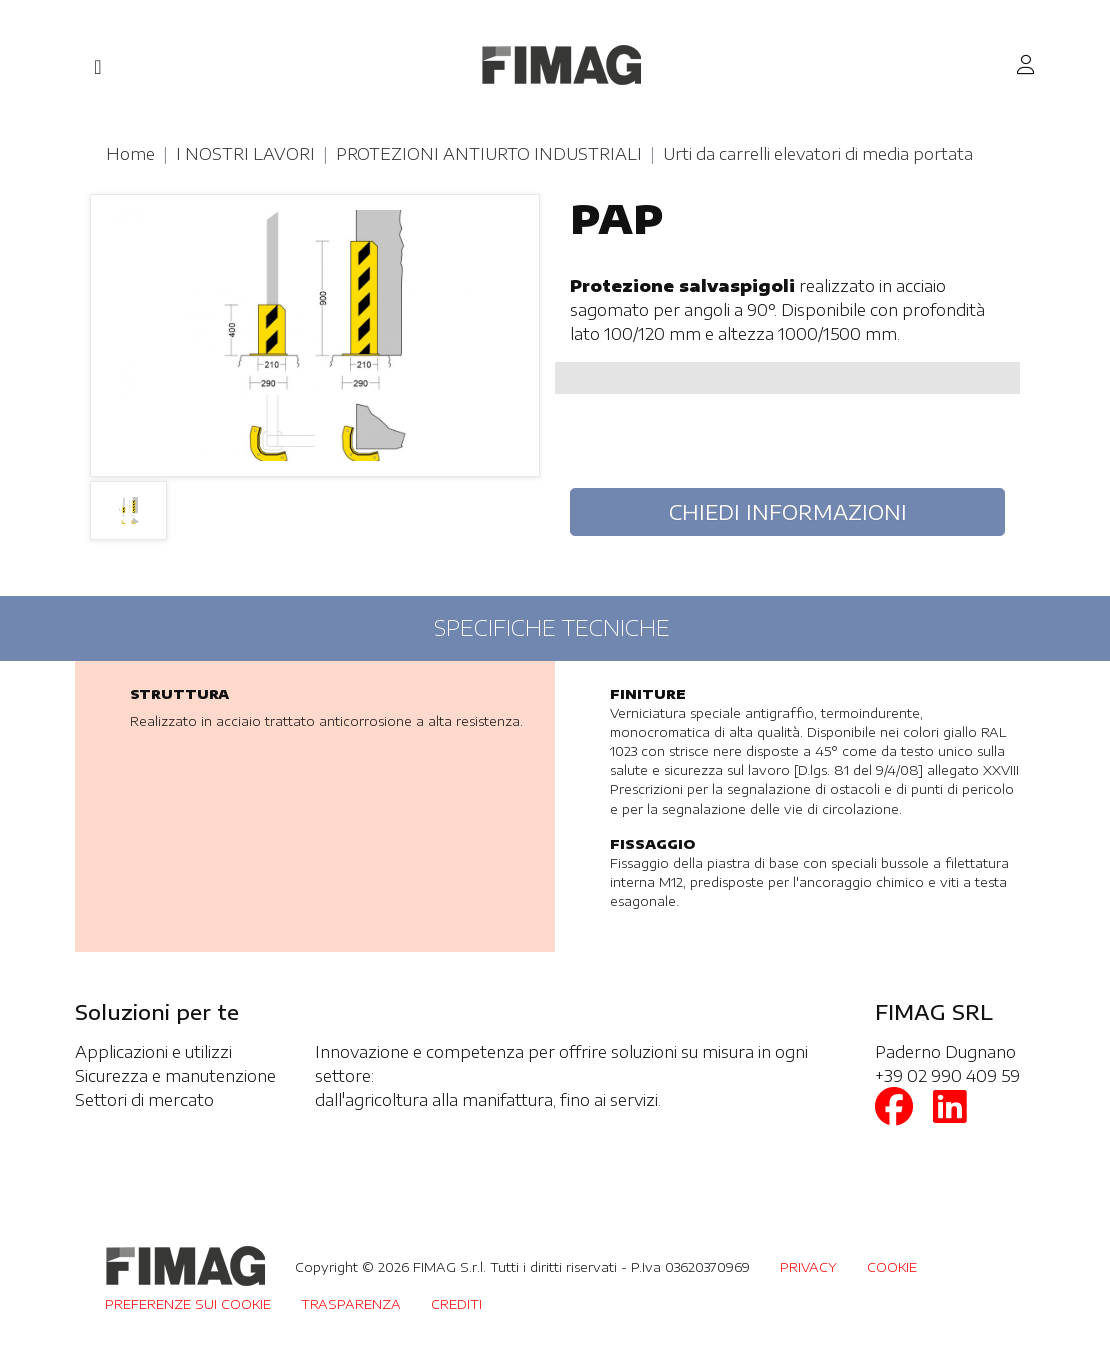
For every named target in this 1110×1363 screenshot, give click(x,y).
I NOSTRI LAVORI (245, 154)
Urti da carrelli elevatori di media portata (818, 154)
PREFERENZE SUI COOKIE (188, 1304)
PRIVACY (808, 1267)
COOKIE (892, 1267)
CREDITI (456, 1304)
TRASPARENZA (351, 1304)
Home (130, 154)
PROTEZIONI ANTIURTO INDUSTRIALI (489, 154)
